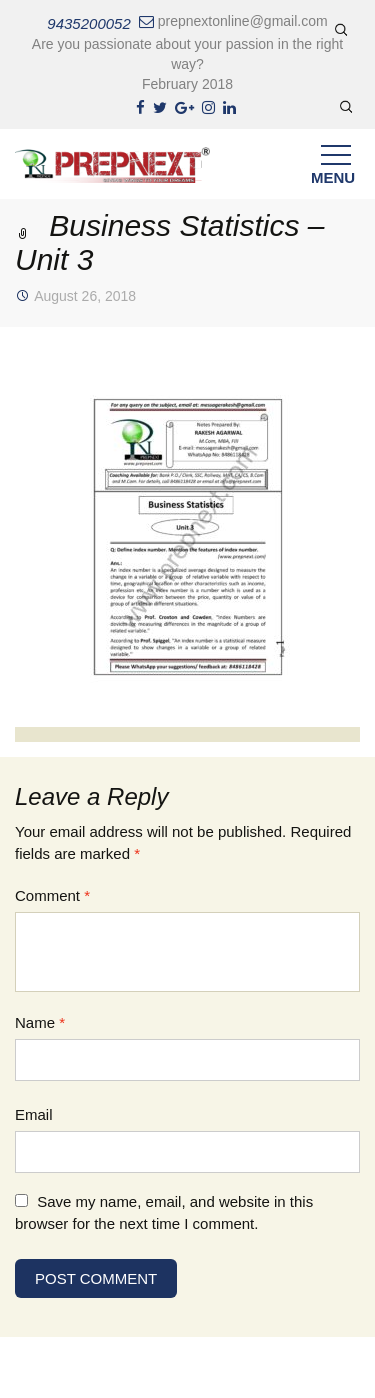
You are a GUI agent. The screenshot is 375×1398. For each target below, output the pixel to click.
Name (40, 1022)
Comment (52, 895)
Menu (333, 169)
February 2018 (187, 84)
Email (34, 1114)
